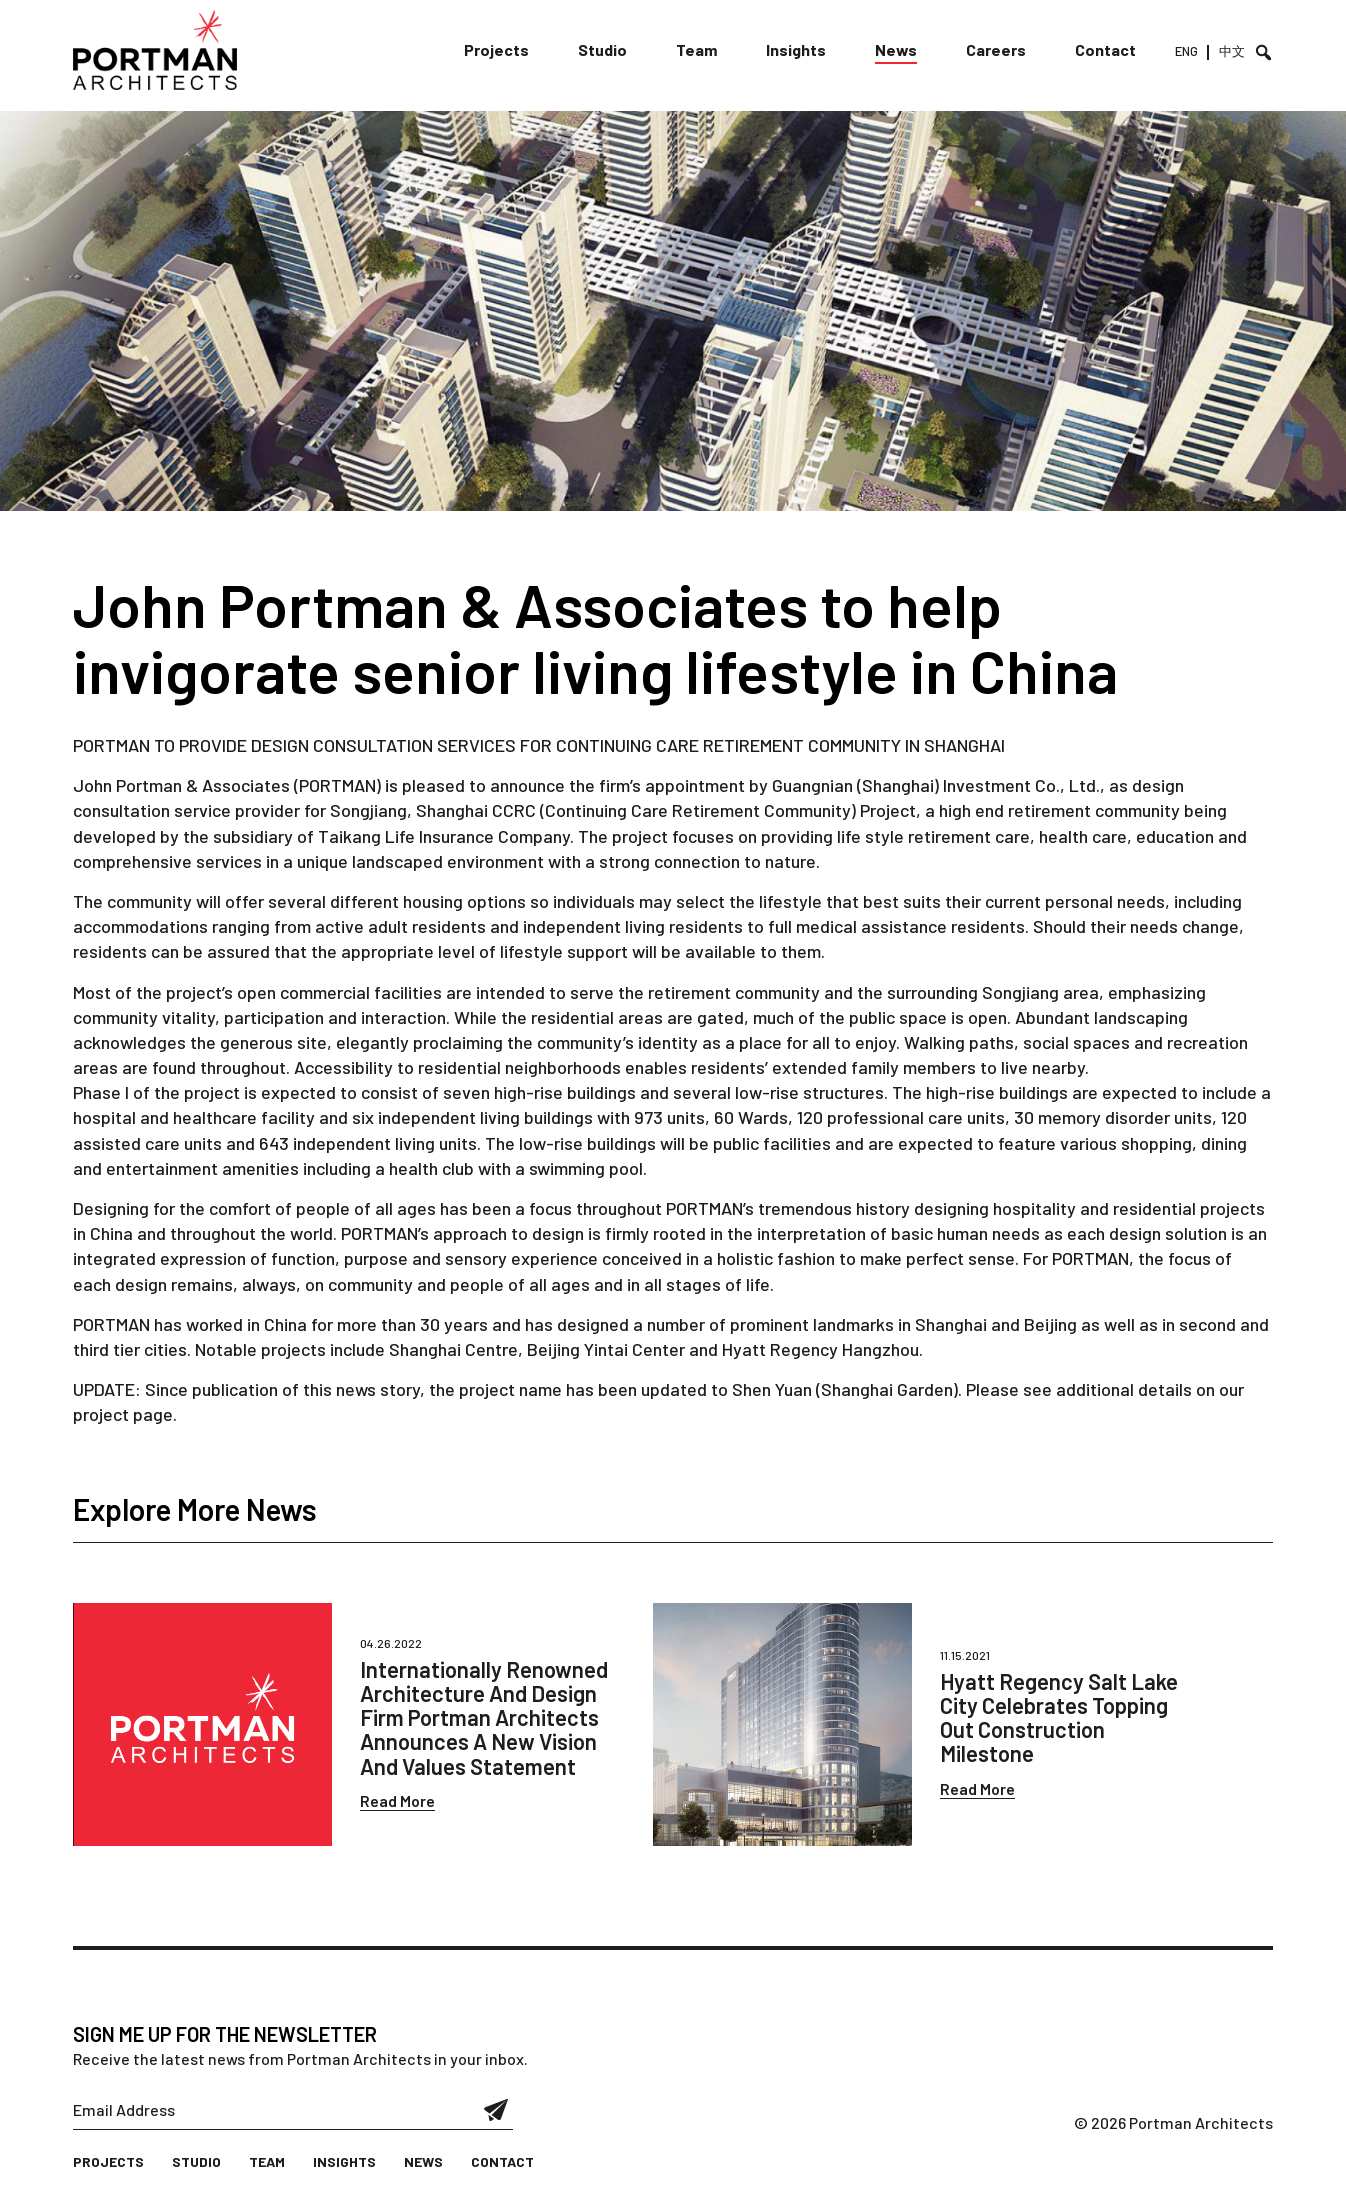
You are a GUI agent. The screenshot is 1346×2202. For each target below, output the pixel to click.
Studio (602, 49)
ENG (1186, 51)
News (896, 49)
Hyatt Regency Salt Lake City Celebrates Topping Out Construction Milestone (1059, 1717)
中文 (1232, 51)
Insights (796, 49)
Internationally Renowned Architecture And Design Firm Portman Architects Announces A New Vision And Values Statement (484, 1717)
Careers (996, 49)
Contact (1105, 49)
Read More (397, 1800)
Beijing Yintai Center (606, 1349)
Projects (496, 49)
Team (696, 49)
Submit (496, 2110)
